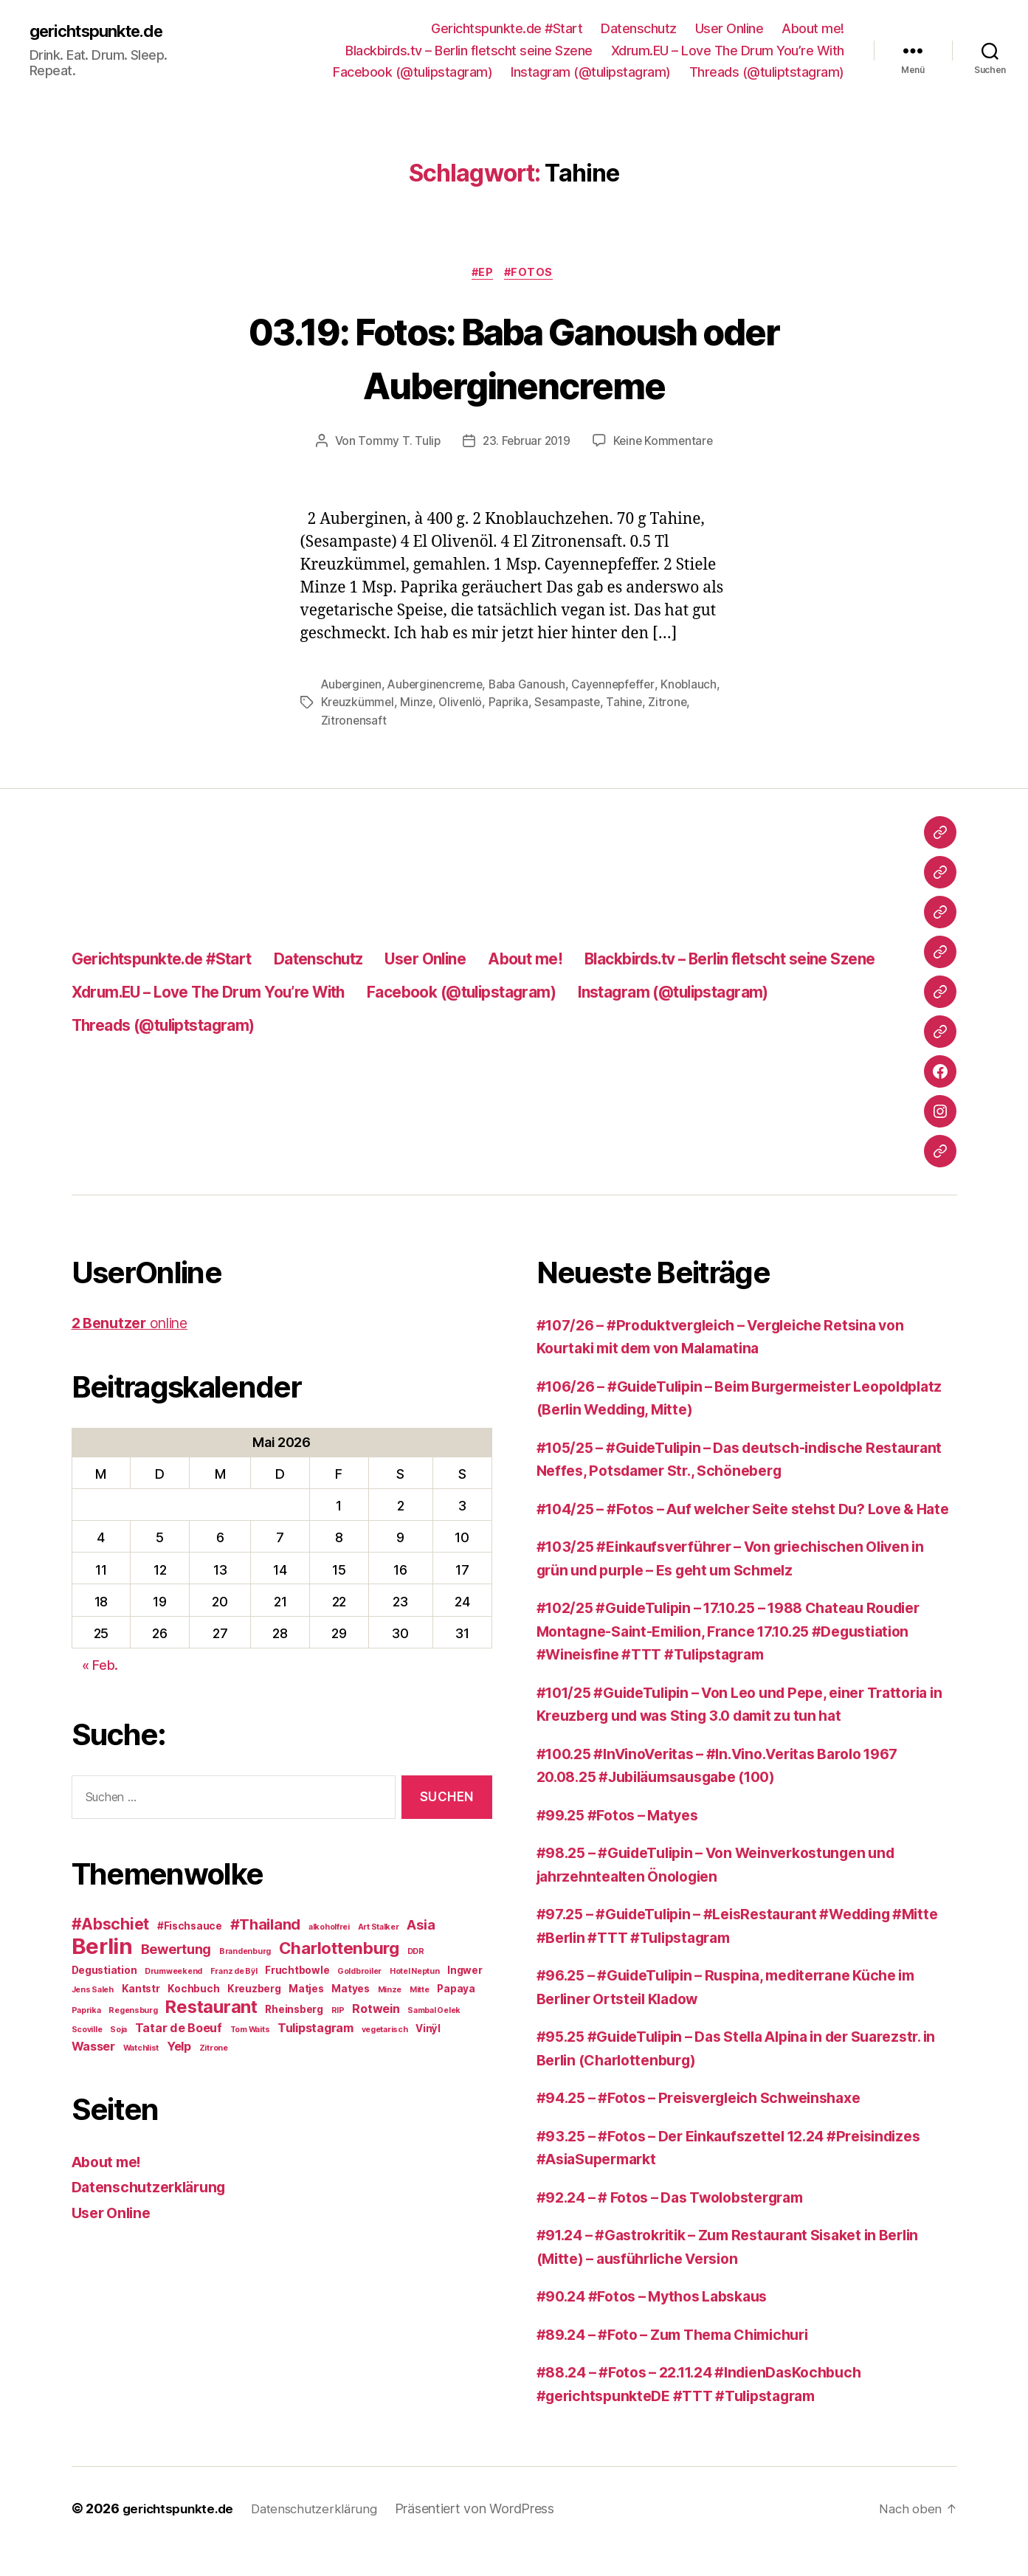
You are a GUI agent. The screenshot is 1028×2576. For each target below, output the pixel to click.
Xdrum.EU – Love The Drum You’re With (727, 50)
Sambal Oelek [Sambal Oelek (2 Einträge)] (433, 2012)
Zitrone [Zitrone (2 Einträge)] (213, 2050)
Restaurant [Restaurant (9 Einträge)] (211, 2009)
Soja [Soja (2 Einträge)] (118, 2032)
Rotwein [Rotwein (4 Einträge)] (375, 2010)
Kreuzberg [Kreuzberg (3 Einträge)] (254, 1991)
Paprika (574, 704)
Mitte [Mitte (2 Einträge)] (420, 1992)
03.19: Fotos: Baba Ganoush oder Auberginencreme (514, 358)
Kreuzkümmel (421, 704)
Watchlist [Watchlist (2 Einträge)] (141, 2050)
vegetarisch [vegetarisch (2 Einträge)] (385, 2032)
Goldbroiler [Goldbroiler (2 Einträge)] (359, 1973)
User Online (729, 28)
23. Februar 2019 (525, 443)
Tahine (693, 704)
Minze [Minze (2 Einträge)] (390, 1992)
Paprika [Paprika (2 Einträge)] (86, 2012)
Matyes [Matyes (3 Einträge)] (350, 1991)
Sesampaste (635, 704)
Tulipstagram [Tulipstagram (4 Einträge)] (315, 2030)
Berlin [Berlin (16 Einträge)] (102, 1948)
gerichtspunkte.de (103, 31)
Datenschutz (639, 28)
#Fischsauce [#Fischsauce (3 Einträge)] (189, 1928)
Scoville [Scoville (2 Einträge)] (87, 2032)
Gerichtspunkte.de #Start (506, 28)
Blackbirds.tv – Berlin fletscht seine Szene (469, 50)
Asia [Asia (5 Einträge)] (421, 1927)
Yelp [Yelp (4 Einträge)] (179, 2048)
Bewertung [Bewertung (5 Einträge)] (176, 1951)
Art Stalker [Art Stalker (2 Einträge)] (378, 1929)
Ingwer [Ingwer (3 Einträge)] (464, 1972)
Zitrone (340, 722)
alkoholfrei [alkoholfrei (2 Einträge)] (329, 1929)
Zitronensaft (399, 722)
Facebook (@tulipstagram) (412, 72)
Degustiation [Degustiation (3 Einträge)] (104, 1972)
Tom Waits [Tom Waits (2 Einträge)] (250, 2032)
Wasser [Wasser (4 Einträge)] (93, 2048)
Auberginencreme (439, 687)
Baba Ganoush (535, 687)
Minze (480, 704)
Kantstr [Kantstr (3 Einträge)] (141, 1991)
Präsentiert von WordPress (488, 2534)
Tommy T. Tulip (395, 443)
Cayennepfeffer (623, 687)
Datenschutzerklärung (154, 2189)
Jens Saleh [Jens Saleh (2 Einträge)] (93, 1992)
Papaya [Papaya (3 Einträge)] (456, 1991)
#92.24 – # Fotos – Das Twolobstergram (683, 2222)
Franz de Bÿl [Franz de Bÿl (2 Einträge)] (234, 1973)
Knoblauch (349, 704)
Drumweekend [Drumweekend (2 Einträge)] (173, 1973)
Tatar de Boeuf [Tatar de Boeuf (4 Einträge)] (178, 2030)
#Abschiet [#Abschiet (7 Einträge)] (111, 1926)
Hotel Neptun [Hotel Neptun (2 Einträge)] (415, 1973)
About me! (813, 28)
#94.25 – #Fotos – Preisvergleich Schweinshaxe (713, 2123)
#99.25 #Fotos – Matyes (625, 1840)
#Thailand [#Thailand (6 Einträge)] (265, 1927)
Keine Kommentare (665, 443)
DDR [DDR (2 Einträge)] (415, 1953)
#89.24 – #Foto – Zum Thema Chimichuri (686, 2359)
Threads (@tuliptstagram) (766, 72)
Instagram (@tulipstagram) (591, 72)
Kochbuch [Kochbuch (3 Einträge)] (193, 1991)
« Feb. (100, 1667)
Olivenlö (525, 704)
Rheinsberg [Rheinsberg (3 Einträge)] (293, 2011)
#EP (482, 274)
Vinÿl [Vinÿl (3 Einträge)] (428, 2031)
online (135, 1325)
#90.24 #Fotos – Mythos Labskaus (663, 2322)
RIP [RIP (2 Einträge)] (338, 2012)
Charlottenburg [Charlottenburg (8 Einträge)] (339, 1950)
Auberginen (352, 687)
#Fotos (532, 274)
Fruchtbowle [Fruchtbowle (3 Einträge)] (297, 1972)
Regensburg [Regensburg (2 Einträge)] (132, 2012)
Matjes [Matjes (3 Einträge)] (306, 1991)
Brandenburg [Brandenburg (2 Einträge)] (245, 1953)
